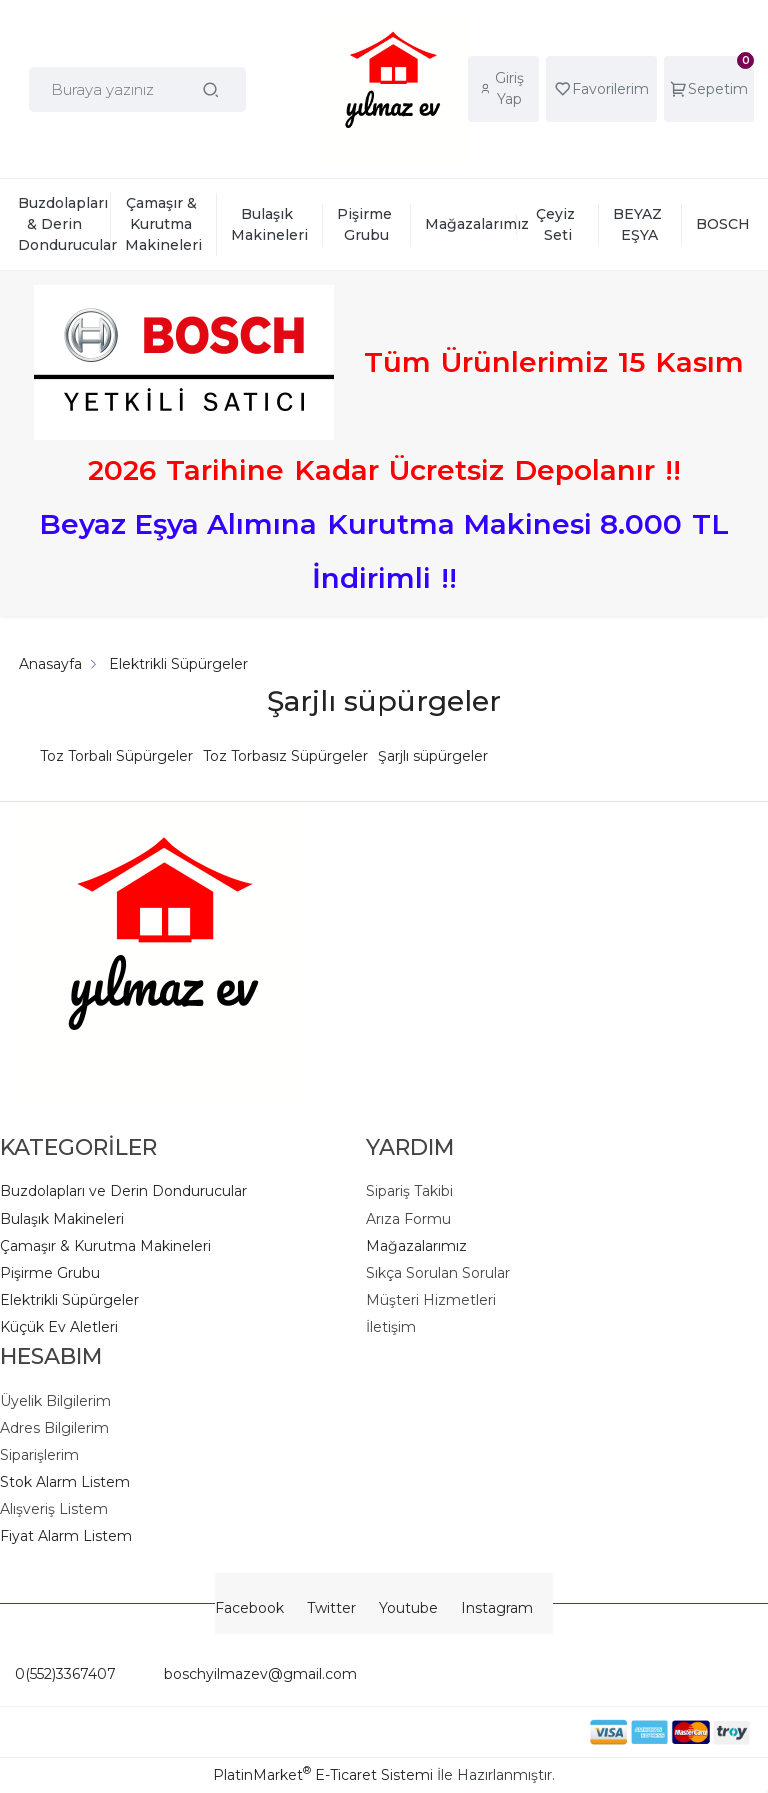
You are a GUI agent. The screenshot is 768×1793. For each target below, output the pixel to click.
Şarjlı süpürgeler (433, 756)
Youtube (408, 1608)
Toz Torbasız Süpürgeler (285, 756)
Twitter (331, 1608)
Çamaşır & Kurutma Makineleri (105, 1246)
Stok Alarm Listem (65, 1482)
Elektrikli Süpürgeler (69, 1300)
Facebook (249, 1608)
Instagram (497, 1608)
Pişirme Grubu (50, 1273)
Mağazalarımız (416, 1246)
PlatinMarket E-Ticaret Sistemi (323, 1775)
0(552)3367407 (65, 1674)
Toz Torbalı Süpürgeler (116, 756)
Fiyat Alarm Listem (66, 1536)
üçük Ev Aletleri (64, 1327)
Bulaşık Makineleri (62, 1219)
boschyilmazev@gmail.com (236, 1674)
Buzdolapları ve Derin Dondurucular (123, 1191)
